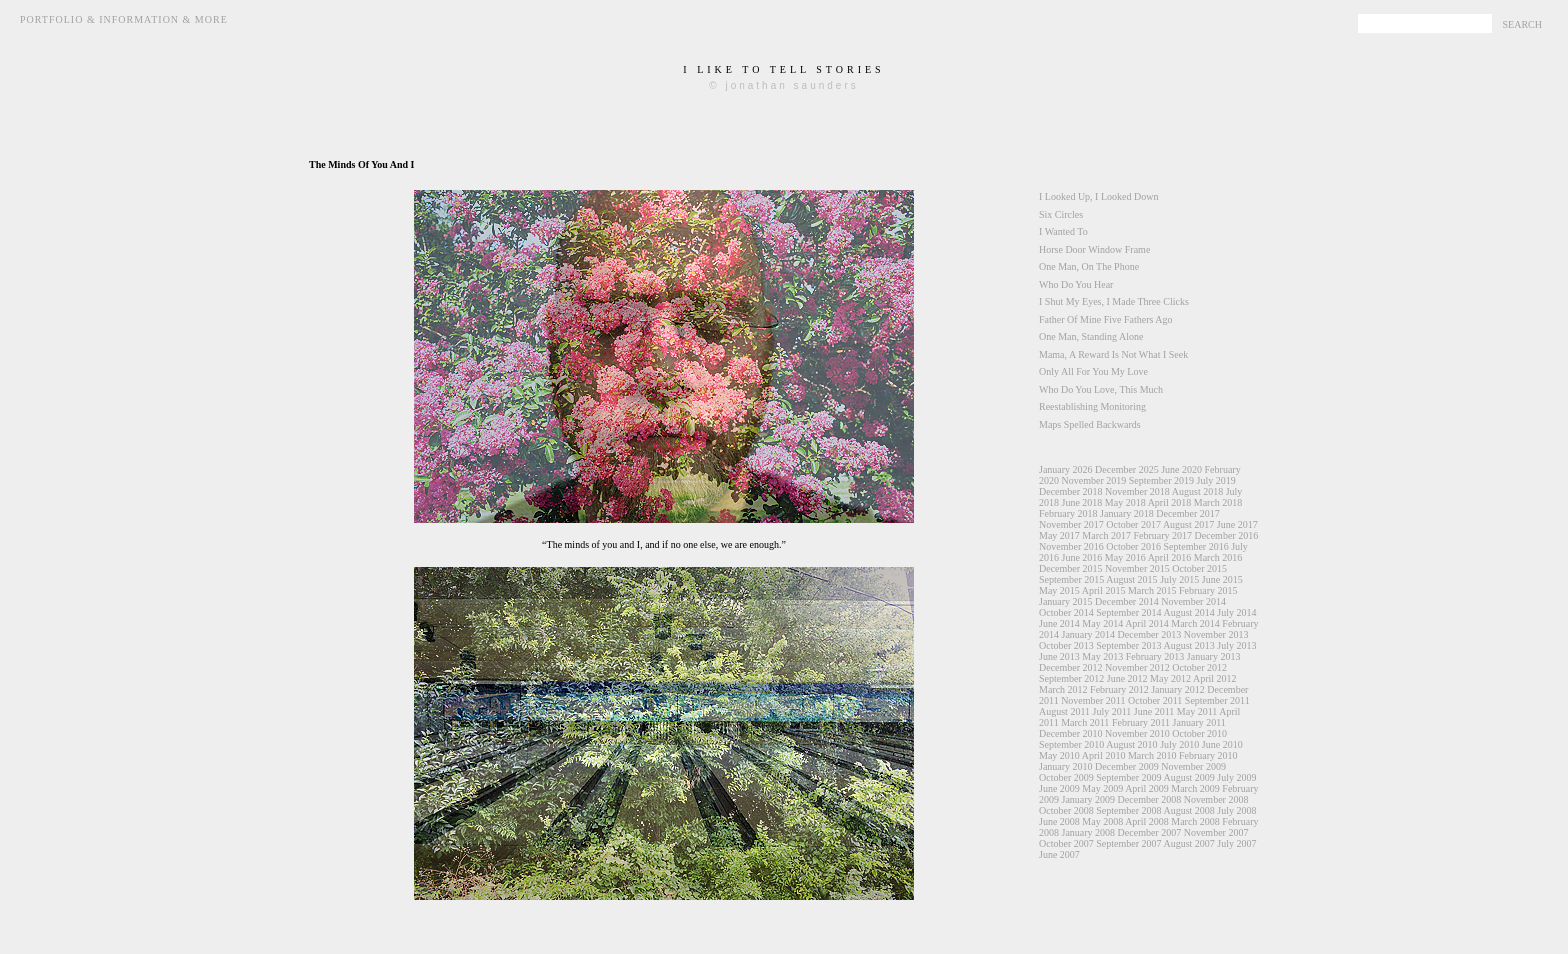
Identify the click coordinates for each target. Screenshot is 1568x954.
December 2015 (1071, 568)
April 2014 (1147, 623)
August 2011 (1064, 711)
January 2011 (1199, 722)
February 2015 (1208, 590)
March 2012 (1063, 689)
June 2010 (1222, 744)
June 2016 (1082, 557)
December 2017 (1188, 513)
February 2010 (1208, 755)
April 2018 (1170, 502)
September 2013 (1128, 645)
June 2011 (1154, 711)
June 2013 (1059, 656)
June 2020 (1181, 469)
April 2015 (1104, 590)
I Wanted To (1063, 231)
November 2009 (1193, 766)
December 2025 (1127, 469)
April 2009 (1147, 788)
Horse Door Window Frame (1094, 249)
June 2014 (1059, 623)
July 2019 (1215, 480)
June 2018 (1082, 502)
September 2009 (1128, 777)
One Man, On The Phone (1089, 266)
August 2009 (1188, 777)
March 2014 (1195, 623)
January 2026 (1066, 469)
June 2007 (1059, 854)
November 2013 (1216, 634)
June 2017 (1237, 524)
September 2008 (1128, 810)
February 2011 (1141, 722)
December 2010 (1071, 733)
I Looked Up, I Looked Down (1098, 196)
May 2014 (1102, 623)
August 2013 (1188, 645)
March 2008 (1195, 821)
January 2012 (1178, 689)
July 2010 (1179, 744)
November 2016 (1071, 546)
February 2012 (1119, 689)
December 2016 (1227, 535)
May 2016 (1125, 557)
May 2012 (1170, 678)
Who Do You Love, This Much (1101, 389)
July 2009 (1236, 777)
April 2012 (1215, 678)
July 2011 (1112, 711)
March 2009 (1195, 788)
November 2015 (1137, 568)
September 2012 (1071, 678)
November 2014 (1193, 601)
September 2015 (1071, 579)
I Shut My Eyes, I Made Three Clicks (1114, 301)
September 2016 (1195, 546)
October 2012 (1199, 667)
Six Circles (1061, 214)
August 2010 (1131, 744)
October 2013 (1066, 645)
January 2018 (1127, 513)
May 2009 (1102, 788)
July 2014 (1236, 612)
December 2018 (1071, 491)
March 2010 (1152, 755)
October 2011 (1155, 700)
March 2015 (1152, 590)
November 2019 (1094, 480)
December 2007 (1150, 832)
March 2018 (1218, 502)
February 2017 (1162, 535)
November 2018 (1137, 491)
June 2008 (1059, 821)
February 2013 (1155, 656)
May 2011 (1197, 711)
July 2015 (1179, 579)
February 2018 (1068, 513)
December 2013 (1150, 634)
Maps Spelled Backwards (1090, 424)
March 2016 (1218, 557)
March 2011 (1085, 722)
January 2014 (1089, 634)
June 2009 (1059, 788)
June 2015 (1222, 579)
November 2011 (1093, 700)
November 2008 (1216, 799)
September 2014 (1128, 612)
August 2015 (1131, 579)
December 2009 (1127, 766)
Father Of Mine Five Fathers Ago (1106, 319)
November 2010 (1137, 733)
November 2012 (1137, 667)
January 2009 (1089, 799)
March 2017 (1106, 535)
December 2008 (1150, 799)
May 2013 (1102, 656)
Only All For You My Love (1093, 371)
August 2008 (1188, 810)
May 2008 (1102, 821)
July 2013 (1236, 645)
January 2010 (1066, 766)
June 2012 (1127, 678)
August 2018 (1197, 491)
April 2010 (1104, 755)
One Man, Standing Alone (1091, 336)
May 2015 (1059, 590)
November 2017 (1071, 524)
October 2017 (1133, 524)
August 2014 (1188, 612)
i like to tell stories (783, 69)
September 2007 (1128, 843)
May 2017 (1059, 535)
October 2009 (1066, 777)
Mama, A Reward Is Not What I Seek (1113, 354)
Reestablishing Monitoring (1092, 406)
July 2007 (1236, 843)
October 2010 (1199, 733)
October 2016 (1133, 546)
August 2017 (1188, 524)
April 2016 (1170, 557)
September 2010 (1071, 744)
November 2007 (1216, 832)
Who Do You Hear (1076, 284)
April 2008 (1147, 821)
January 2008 (1089, 832)
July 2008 (1236, 810)
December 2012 (1071, 667)
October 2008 (1066, 810)
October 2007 (1066, 843)
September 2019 (1161, 480)
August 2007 (1188, 843)
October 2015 (1199, 568)
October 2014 (1066, 612)
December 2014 (1127, 601)
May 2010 (1059, 755)
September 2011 (1217, 700)
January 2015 (1066, 601)
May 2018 (1125, 502)
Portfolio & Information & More (124, 19)
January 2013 (1214, 656)
